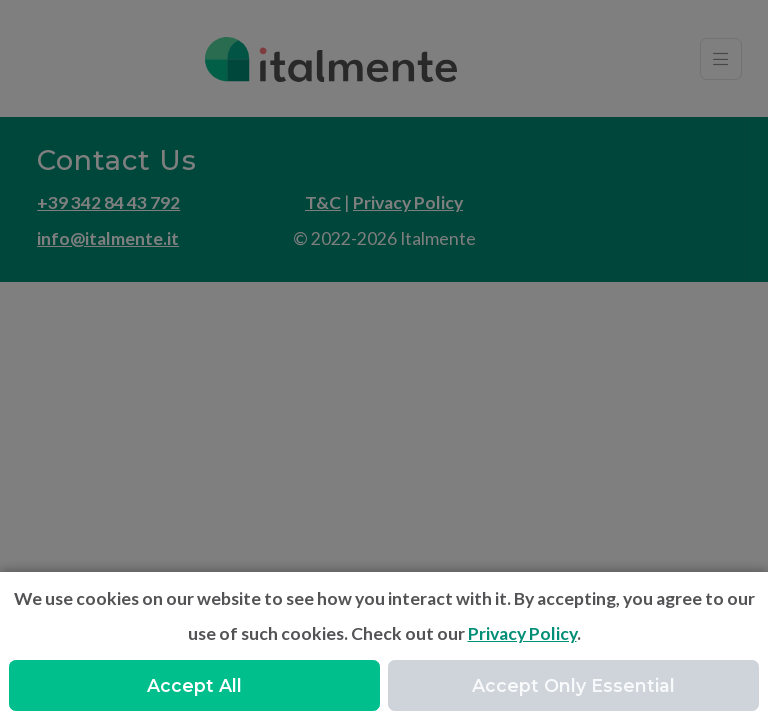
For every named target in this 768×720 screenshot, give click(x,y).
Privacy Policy (522, 633)
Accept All (194, 685)
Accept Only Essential (573, 685)
